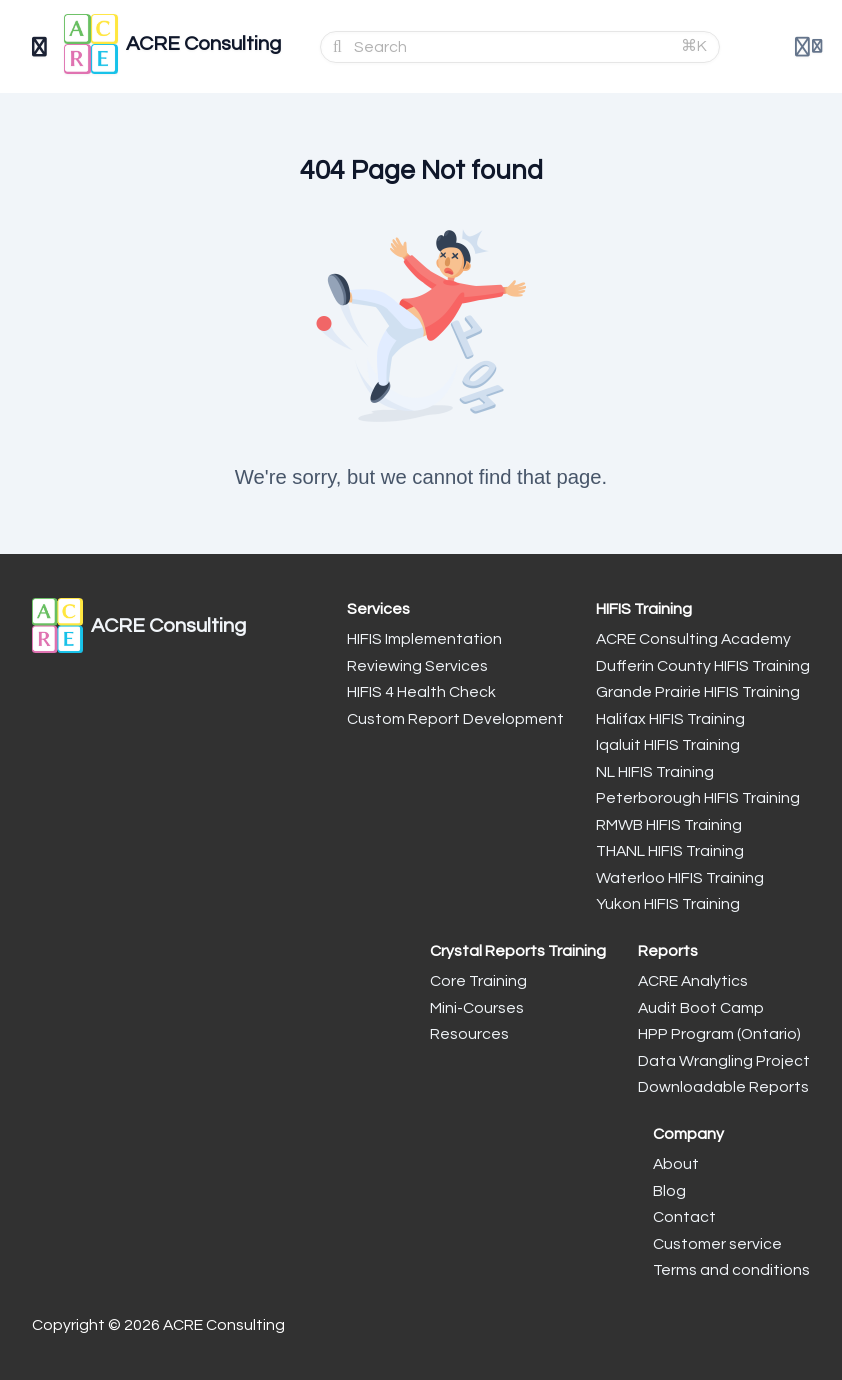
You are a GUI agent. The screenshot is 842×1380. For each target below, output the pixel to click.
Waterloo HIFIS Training (680, 878)
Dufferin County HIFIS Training (703, 666)
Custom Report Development (455, 719)
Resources (469, 1034)
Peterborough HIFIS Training (698, 798)
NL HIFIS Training (655, 772)
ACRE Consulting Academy (693, 639)
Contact (684, 1217)
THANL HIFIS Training (670, 851)
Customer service (717, 1244)
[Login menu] (808, 47)
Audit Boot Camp (701, 1008)
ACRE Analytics (693, 981)
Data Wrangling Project (724, 1061)
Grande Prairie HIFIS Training (698, 692)
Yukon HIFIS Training (668, 904)
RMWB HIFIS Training (669, 825)
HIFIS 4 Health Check (421, 692)
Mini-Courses (477, 1008)
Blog (669, 1191)
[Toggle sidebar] (40, 47)
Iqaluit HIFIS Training (668, 745)
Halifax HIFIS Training (670, 719)
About (676, 1164)
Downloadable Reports (723, 1087)
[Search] (511, 47)
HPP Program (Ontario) (719, 1034)
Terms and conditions (731, 1270)
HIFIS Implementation (424, 639)
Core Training (478, 981)
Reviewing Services (417, 666)
